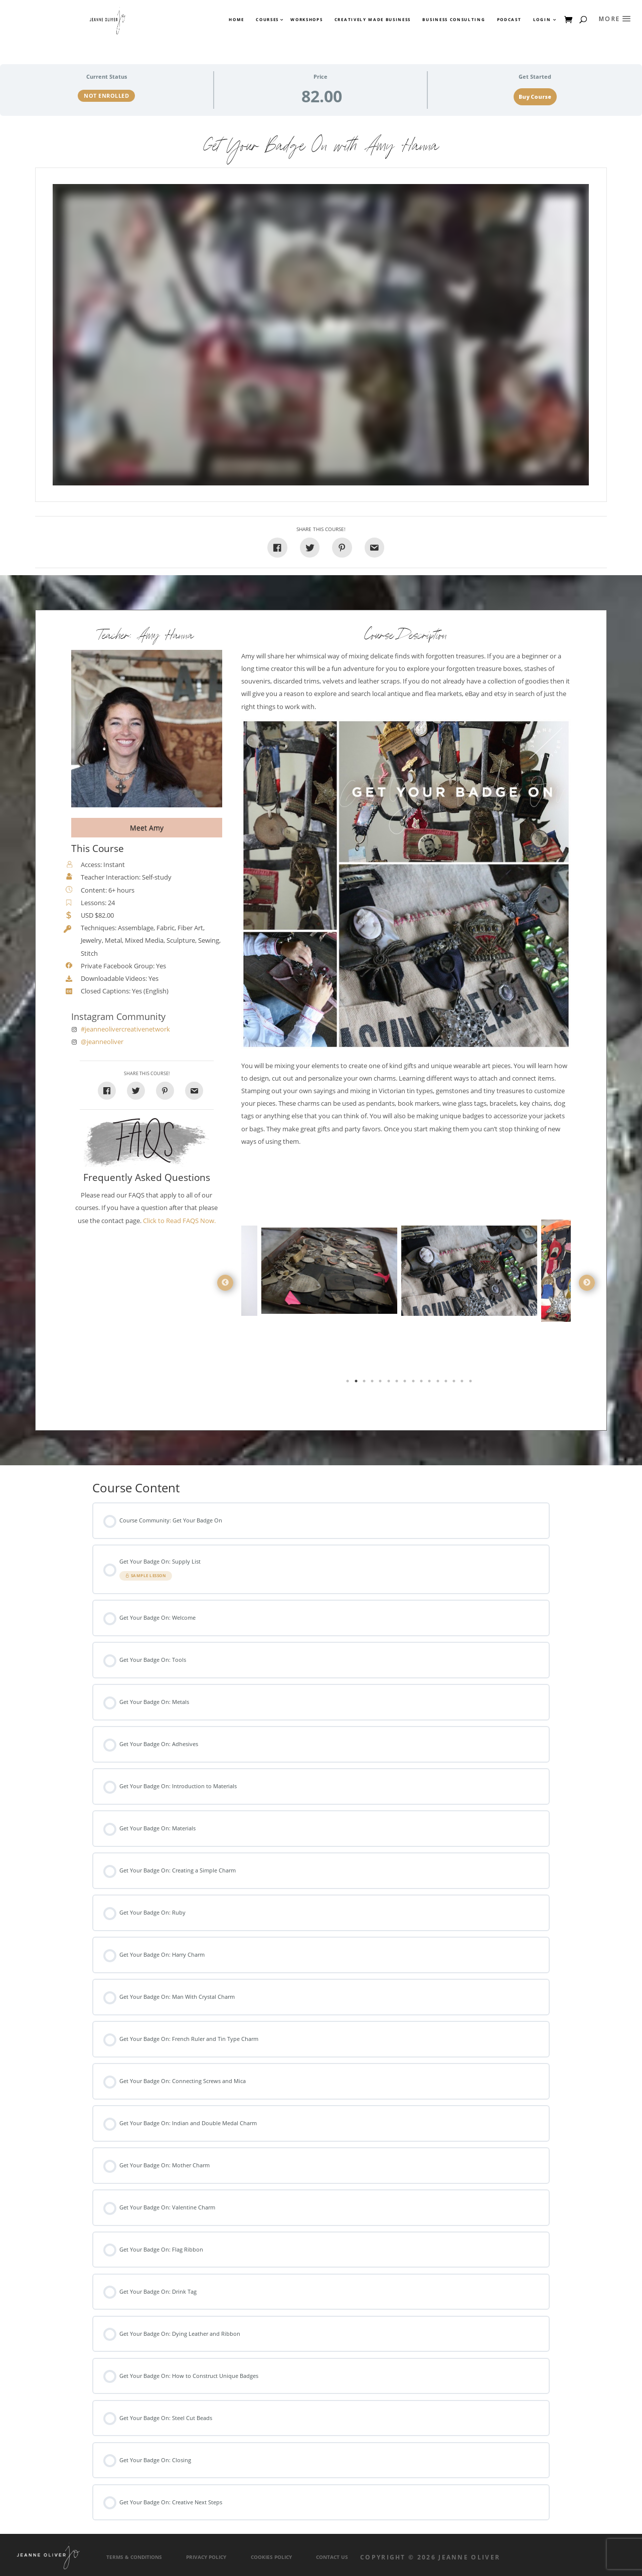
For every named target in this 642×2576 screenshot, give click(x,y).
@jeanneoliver (102, 1042)
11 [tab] (430, 1383)
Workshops (306, 20)
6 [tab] (389, 1383)
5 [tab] (381, 1383)
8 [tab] (405, 1383)
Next (587, 1283)
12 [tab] (438, 1383)
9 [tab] (414, 1383)
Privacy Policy (206, 2557)
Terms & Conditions (134, 2557)
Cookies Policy (271, 2557)
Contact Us (332, 2557)
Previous (225, 1283)
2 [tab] (357, 1383)
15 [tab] (462, 1383)
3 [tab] (365, 1383)
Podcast (509, 20)
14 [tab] (454, 1383)
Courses (267, 20)
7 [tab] (397, 1383)
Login (542, 20)
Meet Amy (147, 827)
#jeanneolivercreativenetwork (125, 1029)
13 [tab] (446, 1383)
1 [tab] (348, 1383)
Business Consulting (453, 20)
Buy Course (535, 96)
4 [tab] (373, 1383)
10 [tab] (422, 1383)
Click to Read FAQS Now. (179, 1221)
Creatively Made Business (373, 20)
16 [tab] (471, 1383)
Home (236, 20)
